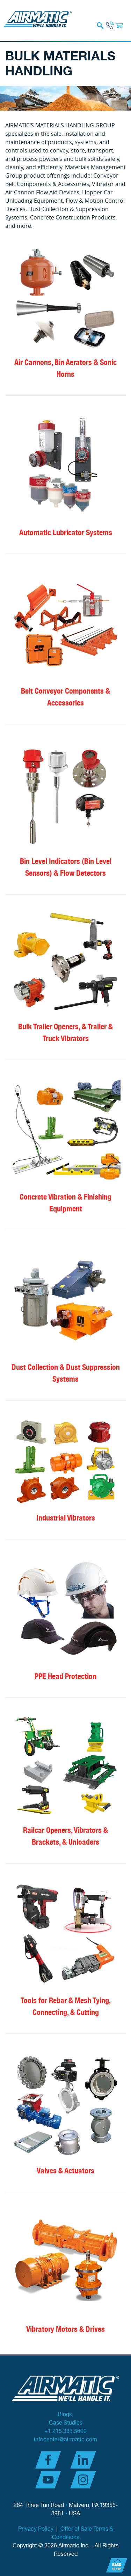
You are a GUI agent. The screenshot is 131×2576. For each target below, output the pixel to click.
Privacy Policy (35, 2529)
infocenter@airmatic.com (65, 2439)
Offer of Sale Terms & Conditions (82, 2533)
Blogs (65, 2414)
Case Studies (65, 2423)
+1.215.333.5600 (65, 2431)
